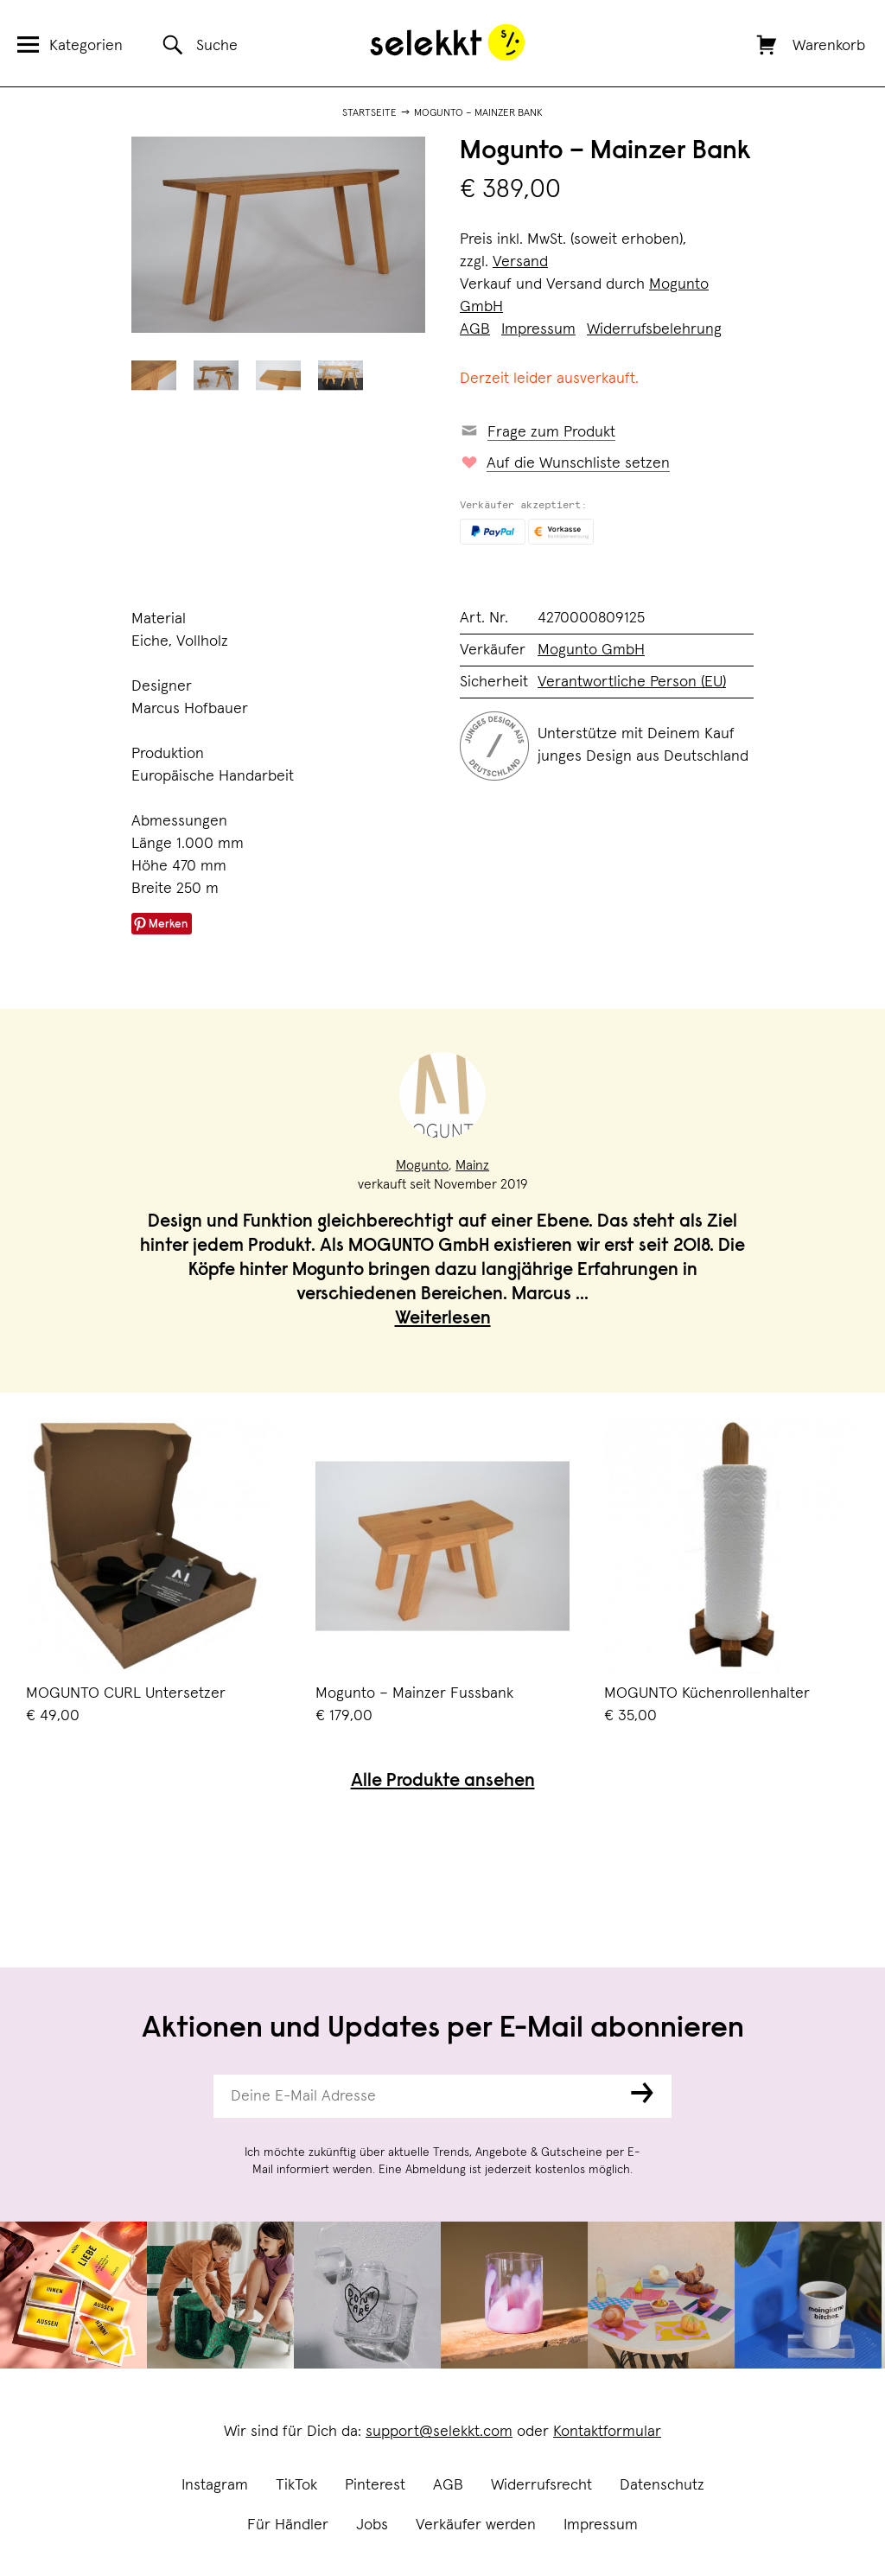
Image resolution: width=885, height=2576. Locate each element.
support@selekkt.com (439, 2431)
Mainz (472, 1165)
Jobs (372, 2525)
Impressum (600, 2525)
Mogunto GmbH (591, 650)
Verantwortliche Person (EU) (632, 682)
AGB (448, 2485)
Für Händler (287, 2525)
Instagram (214, 2485)
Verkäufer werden (476, 2525)
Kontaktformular (607, 2431)
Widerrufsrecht (541, 2485)
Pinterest (375, 2485)
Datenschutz (662, 2485)
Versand (520, 262)
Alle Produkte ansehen (443, 1782)
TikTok (296, 2485)
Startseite (369, 113)
